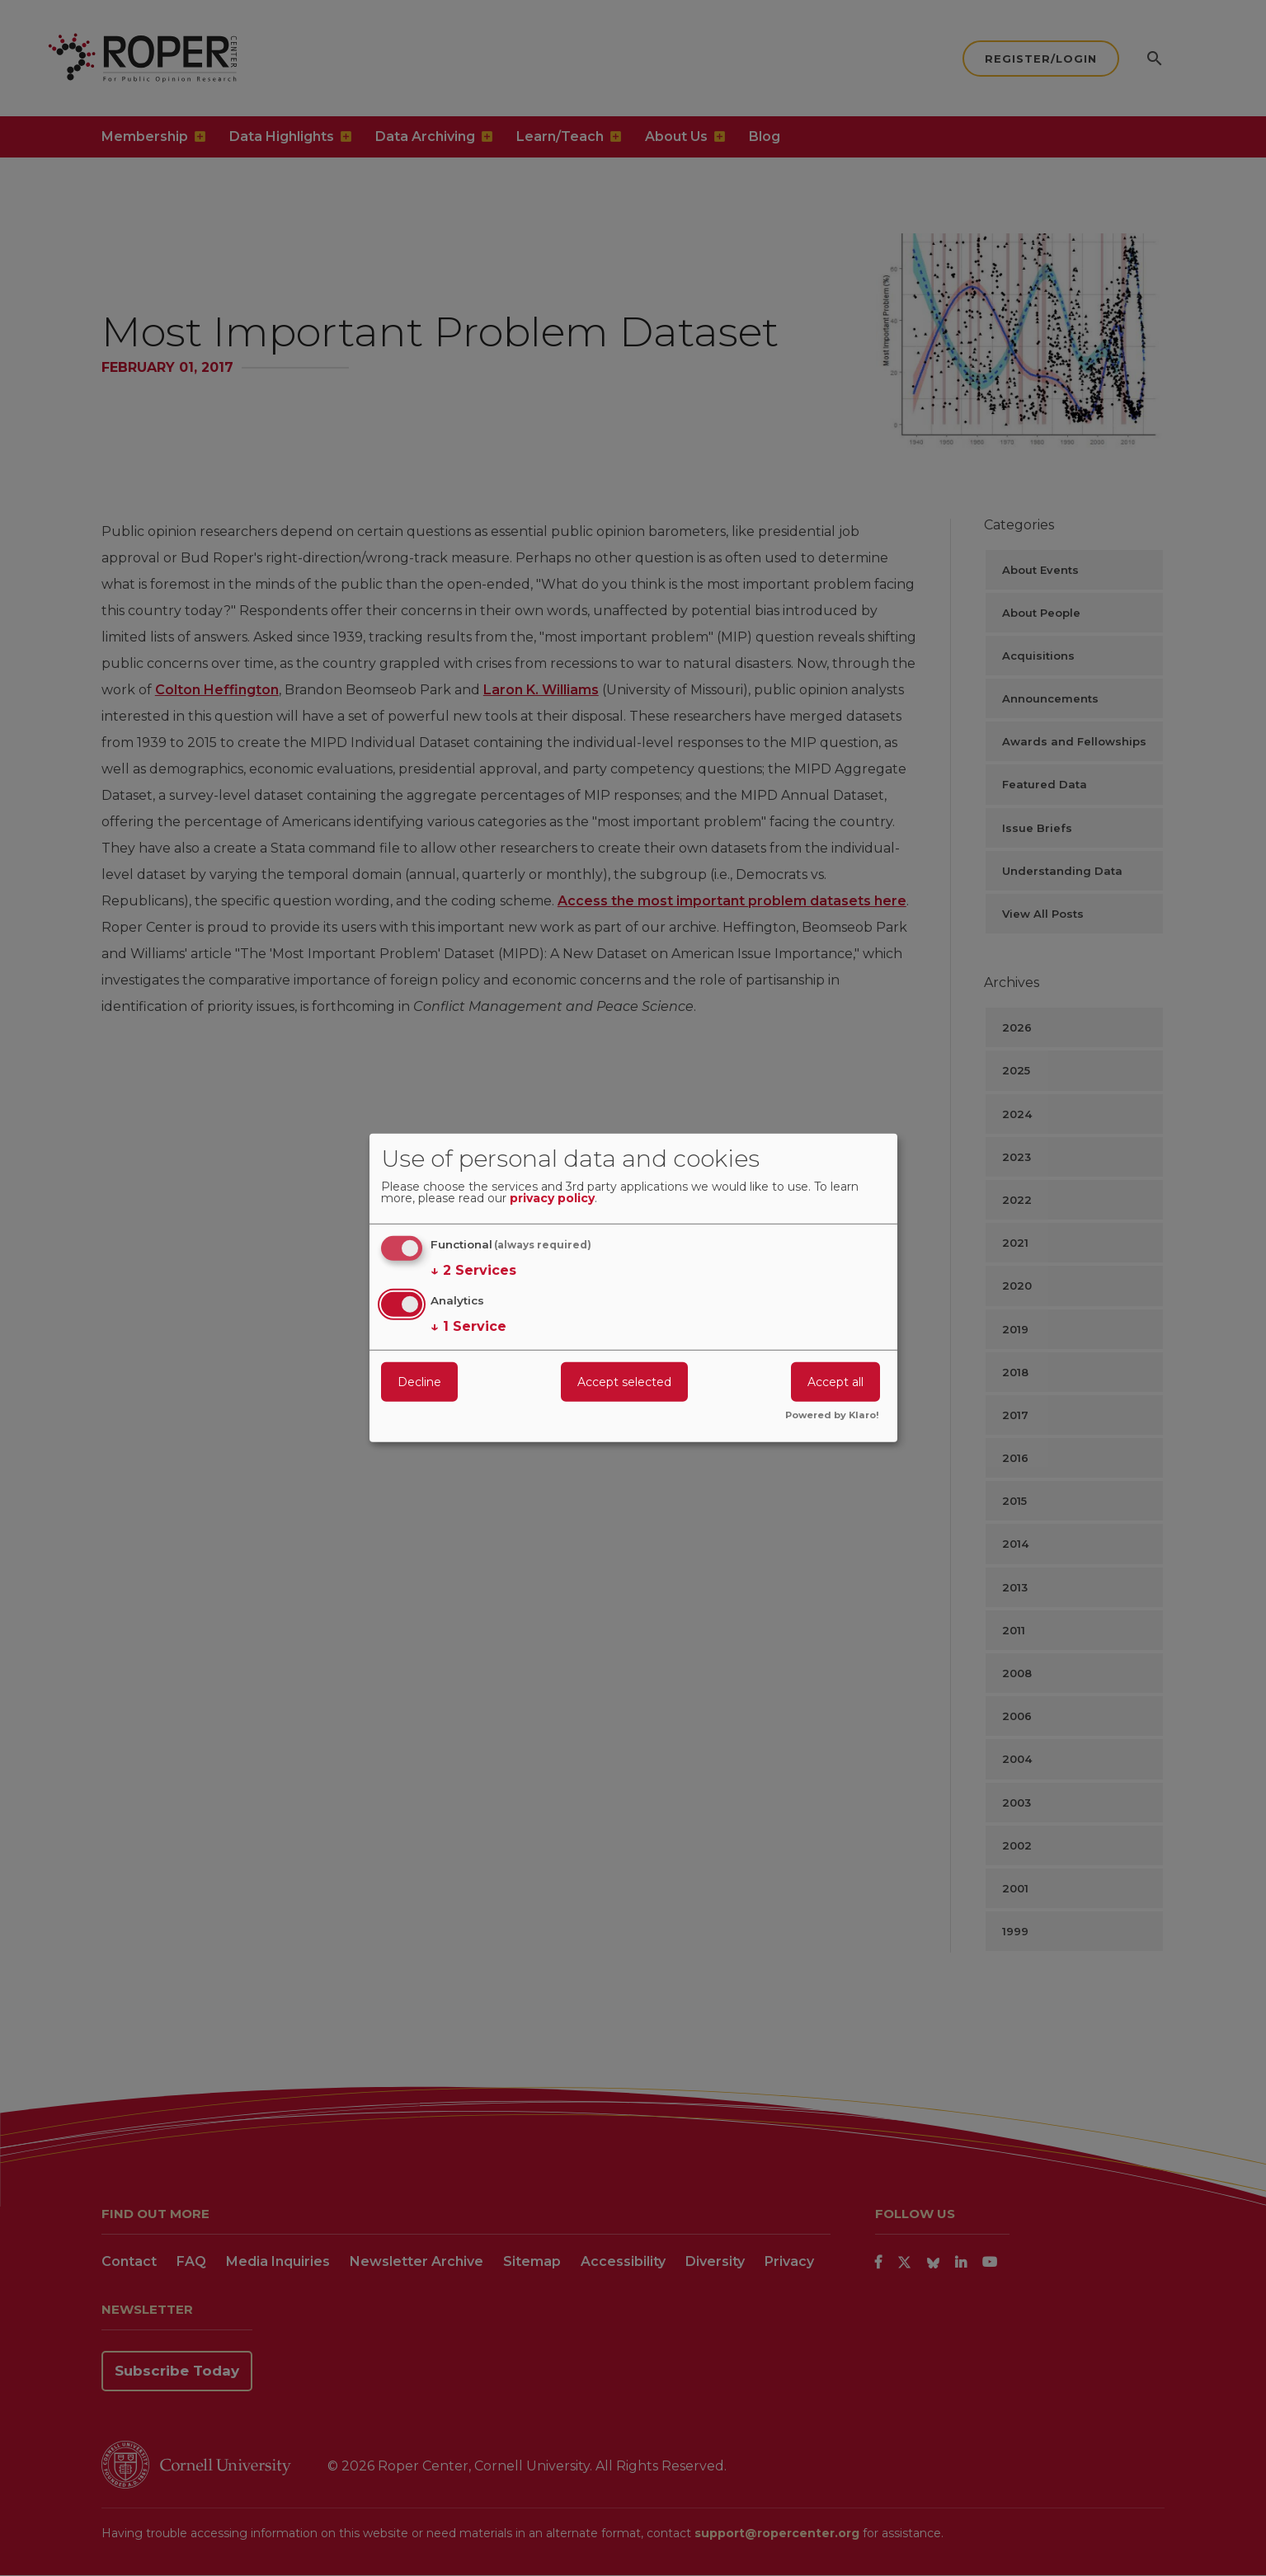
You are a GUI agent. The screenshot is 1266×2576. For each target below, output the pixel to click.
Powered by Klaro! (832, 1416)
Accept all (835, 1381)
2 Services (473, 1270)
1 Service (468, 1326)
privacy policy (552, 1199)
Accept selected (624, 1381)
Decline (419, 1381)
